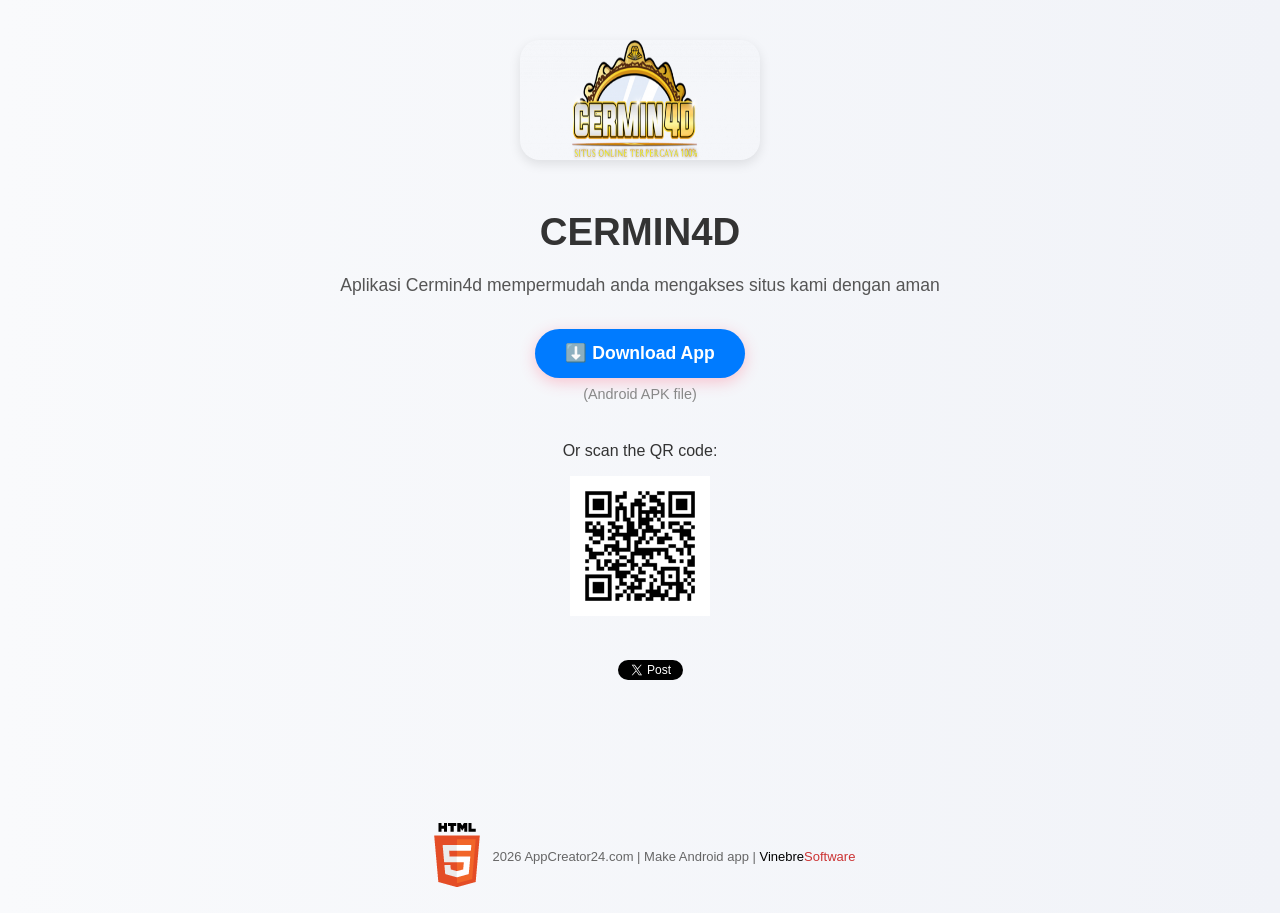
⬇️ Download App (639, 353)
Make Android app (696, 856)
